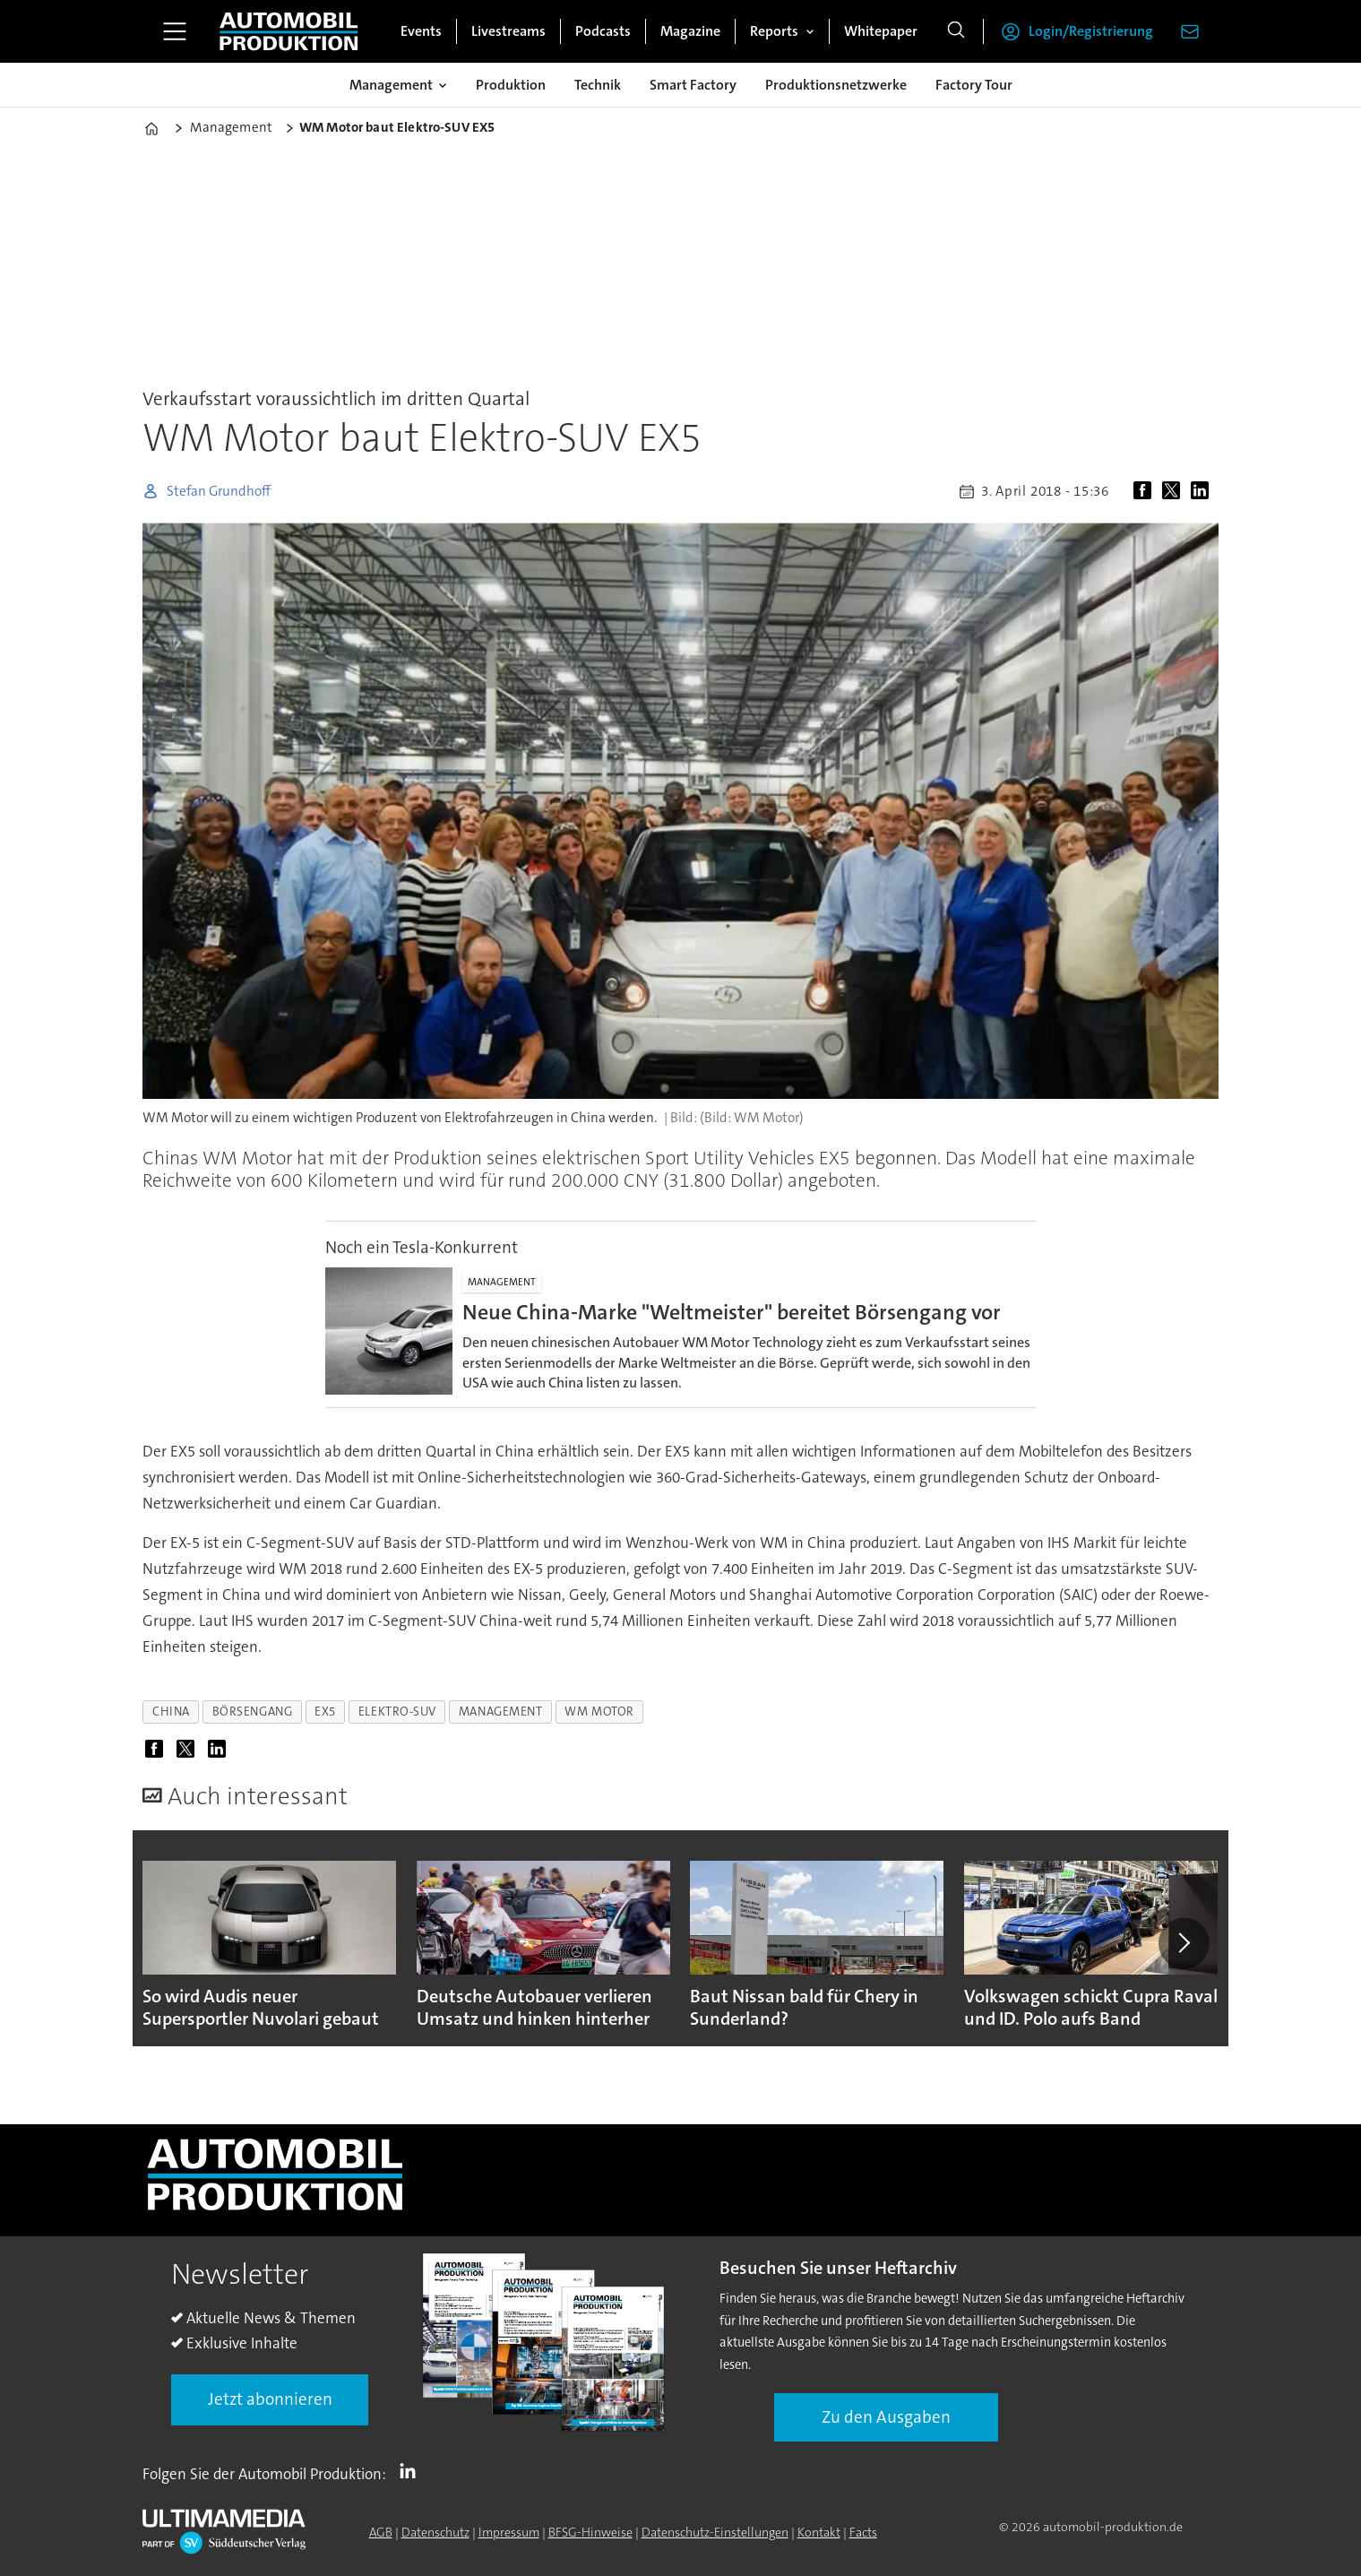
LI (412, 2470)
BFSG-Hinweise (590, 2532)
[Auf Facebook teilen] (1146, 491)
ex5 (325, 1711)
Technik (597, 84)
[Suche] (956, 31)
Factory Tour (973, 84)
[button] (1184, 1943)
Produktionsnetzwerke (836, 84)
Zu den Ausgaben (886, 2417)
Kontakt (818, 2532)
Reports (774, 31)
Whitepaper (880, 31)
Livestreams (508, 31)
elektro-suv (397, 1711)
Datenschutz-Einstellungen (715, 2532)
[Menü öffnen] (175, 31)
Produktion (511, 84)
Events (421, 31)
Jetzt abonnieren (270, 2399)
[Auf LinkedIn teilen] (1203, 491)
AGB (380, 2532)
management (500, 1711)
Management (391, 84)
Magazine (690, 31)
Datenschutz (435, 2532)
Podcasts (603, 31)
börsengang (252, 1711)
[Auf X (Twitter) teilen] (1174, 491)
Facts (863, 2532)
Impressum (508, 2532)
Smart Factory (693, 84)
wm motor (598, 1711)
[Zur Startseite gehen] (288, 31)
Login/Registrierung (1091, 31)
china (171, 1711)
